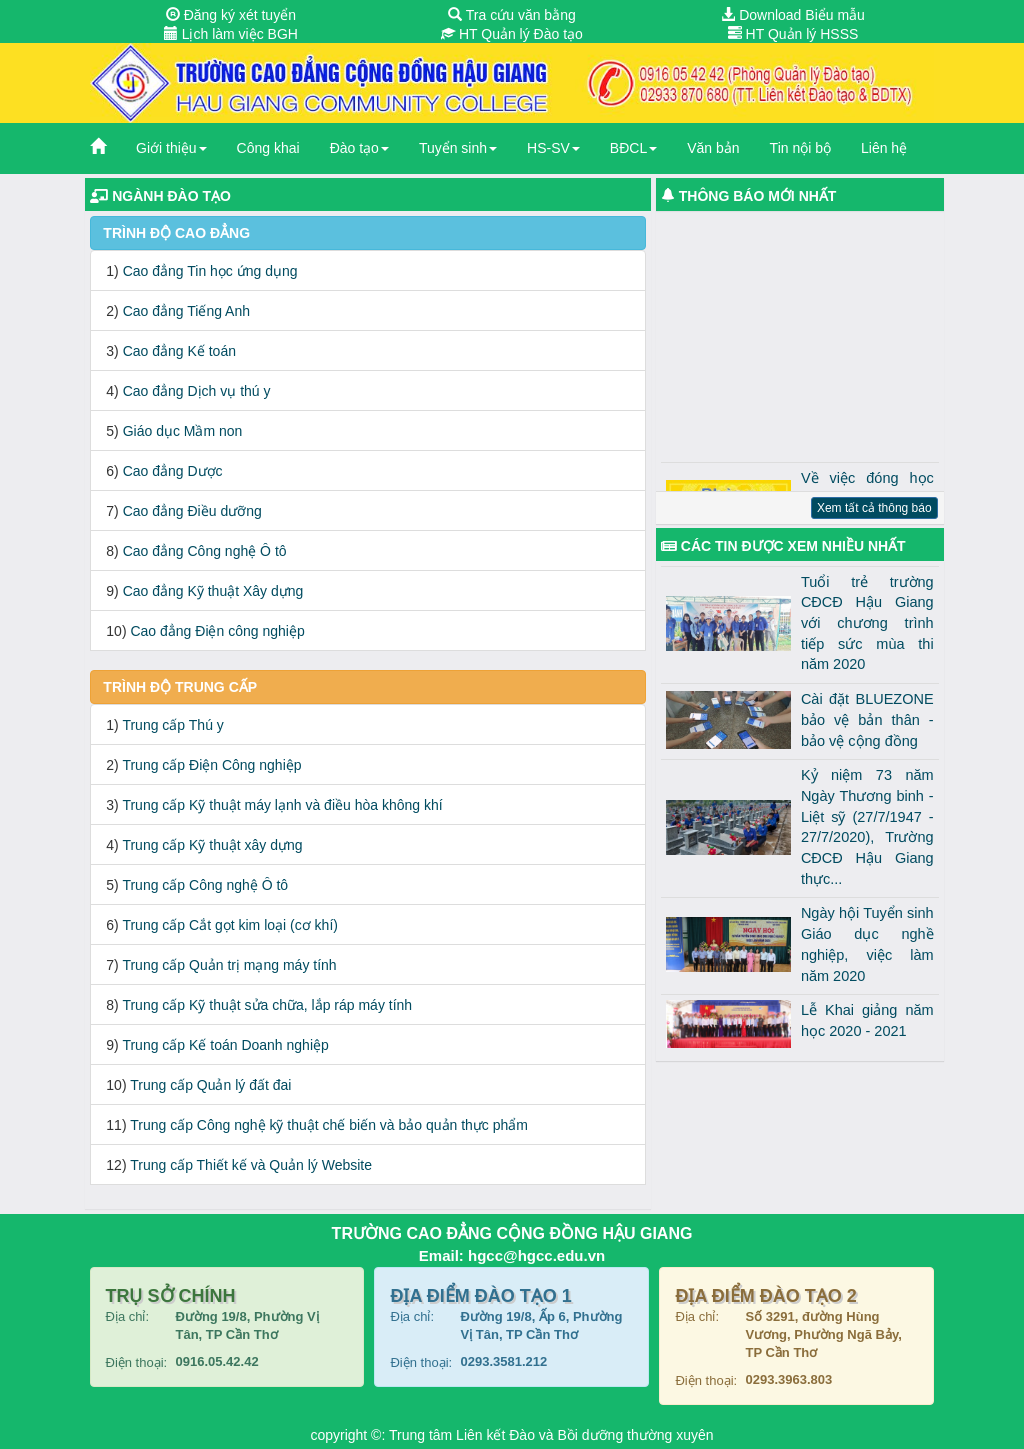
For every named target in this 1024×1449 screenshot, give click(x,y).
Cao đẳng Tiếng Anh (186, 311)
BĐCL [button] (633, 148)
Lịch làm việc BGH (231, 34)
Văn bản (713, 148)
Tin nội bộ (800, 148)
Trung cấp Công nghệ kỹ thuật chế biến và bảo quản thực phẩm (329, 1125)
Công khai (268, 148)
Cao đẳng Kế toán (179, 351)
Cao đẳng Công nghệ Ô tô (205, 551)
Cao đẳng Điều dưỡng (192, 511)
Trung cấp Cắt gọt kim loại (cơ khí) (230, 925)
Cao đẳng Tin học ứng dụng (210, 271)
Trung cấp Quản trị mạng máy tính (229, 965)
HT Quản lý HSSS (793, 34)
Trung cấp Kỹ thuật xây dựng (212, 845)
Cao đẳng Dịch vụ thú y (197, 391)
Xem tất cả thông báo (874, 508)
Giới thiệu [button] (171, 148)
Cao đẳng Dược (173, 471)
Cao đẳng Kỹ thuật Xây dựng (213, 591)
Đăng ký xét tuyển (231, 15)
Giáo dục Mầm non (183, 431)
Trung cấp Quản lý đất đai (210, 1085)
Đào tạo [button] (359, 148)
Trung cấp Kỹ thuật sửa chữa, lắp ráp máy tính (267, 1005)
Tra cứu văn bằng (512, 15)
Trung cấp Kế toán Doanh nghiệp (225, 1045)
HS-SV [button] (553, 148)
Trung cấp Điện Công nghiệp (211, 765)
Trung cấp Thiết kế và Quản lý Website (251, 1165)
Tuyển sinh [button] (458, 148)
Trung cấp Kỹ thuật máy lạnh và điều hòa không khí (282, 805)
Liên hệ (884, 148)
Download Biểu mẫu (793, 15)
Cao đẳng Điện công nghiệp (217, 631)
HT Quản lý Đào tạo (512, 34)
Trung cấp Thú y (172, 725)
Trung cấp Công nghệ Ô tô (205, 885)
